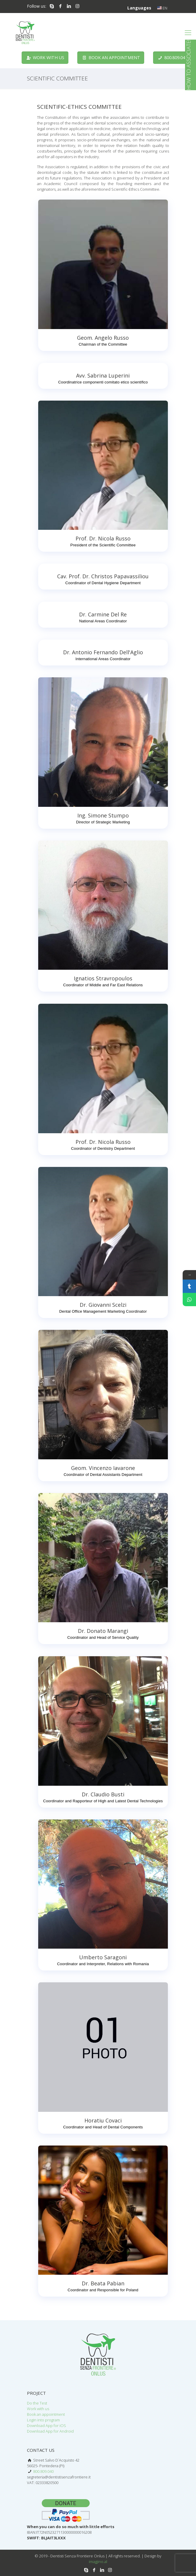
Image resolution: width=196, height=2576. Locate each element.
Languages (139, 8)
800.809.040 (43, 2471)
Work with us (38, 2408)
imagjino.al (98, 2561)
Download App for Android (50, 2431)
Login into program (43, 2420)
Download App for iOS (46, 2425)
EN (162, 8)
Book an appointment (46, 2414)
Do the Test (37, 2403)
